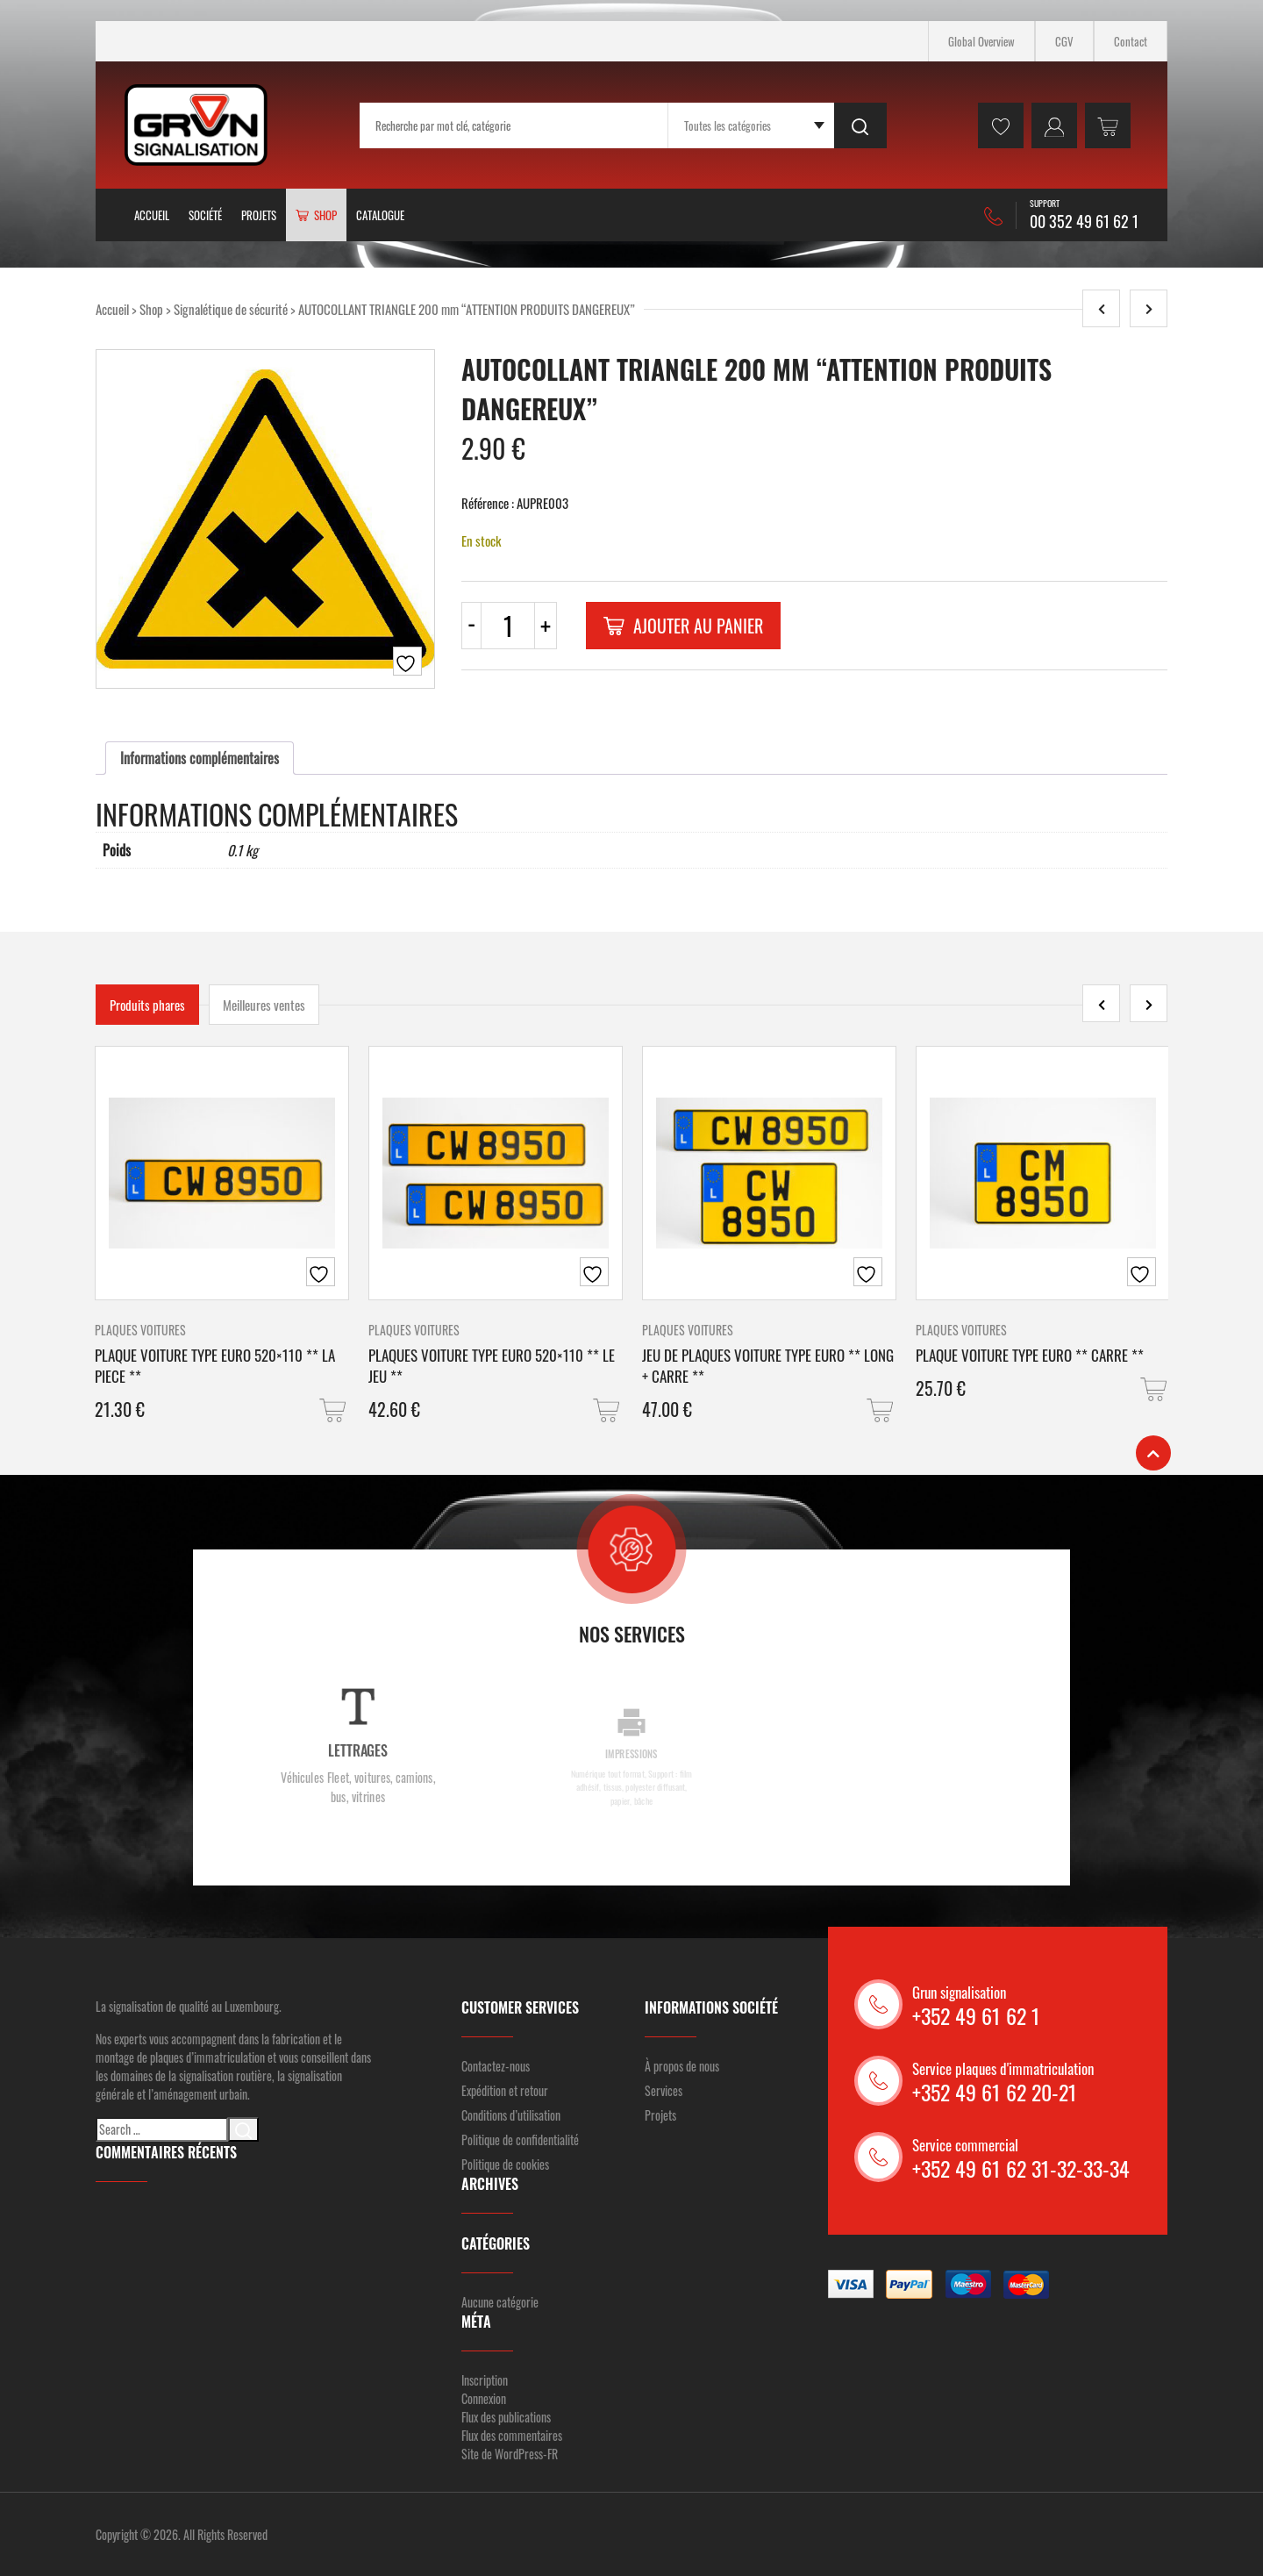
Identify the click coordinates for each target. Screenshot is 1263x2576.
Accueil (151, 215)
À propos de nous (682, 2066)
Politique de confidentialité (520, 2139)
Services (663, 2090)
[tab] (199, 758)
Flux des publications (506, 2417)
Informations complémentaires (199, 758)
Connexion (483, 2398)
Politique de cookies (505, 2164)
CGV (1064, 41)
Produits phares (147, 1004)
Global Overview (981, 41)
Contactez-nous (495, 2066)
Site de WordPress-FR (509, 2453)
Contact (1130, 41)
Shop (151, 308)
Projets (258, 215)
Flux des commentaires (511, 2435)
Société (205, 215)
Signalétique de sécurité (231, 308)
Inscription (484, 2380)
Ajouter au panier (683, 625)
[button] (334, 1410)
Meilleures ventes (264, 1004)
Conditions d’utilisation (510, 2115)
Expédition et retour (504, 2090)
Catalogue (380, 215)
